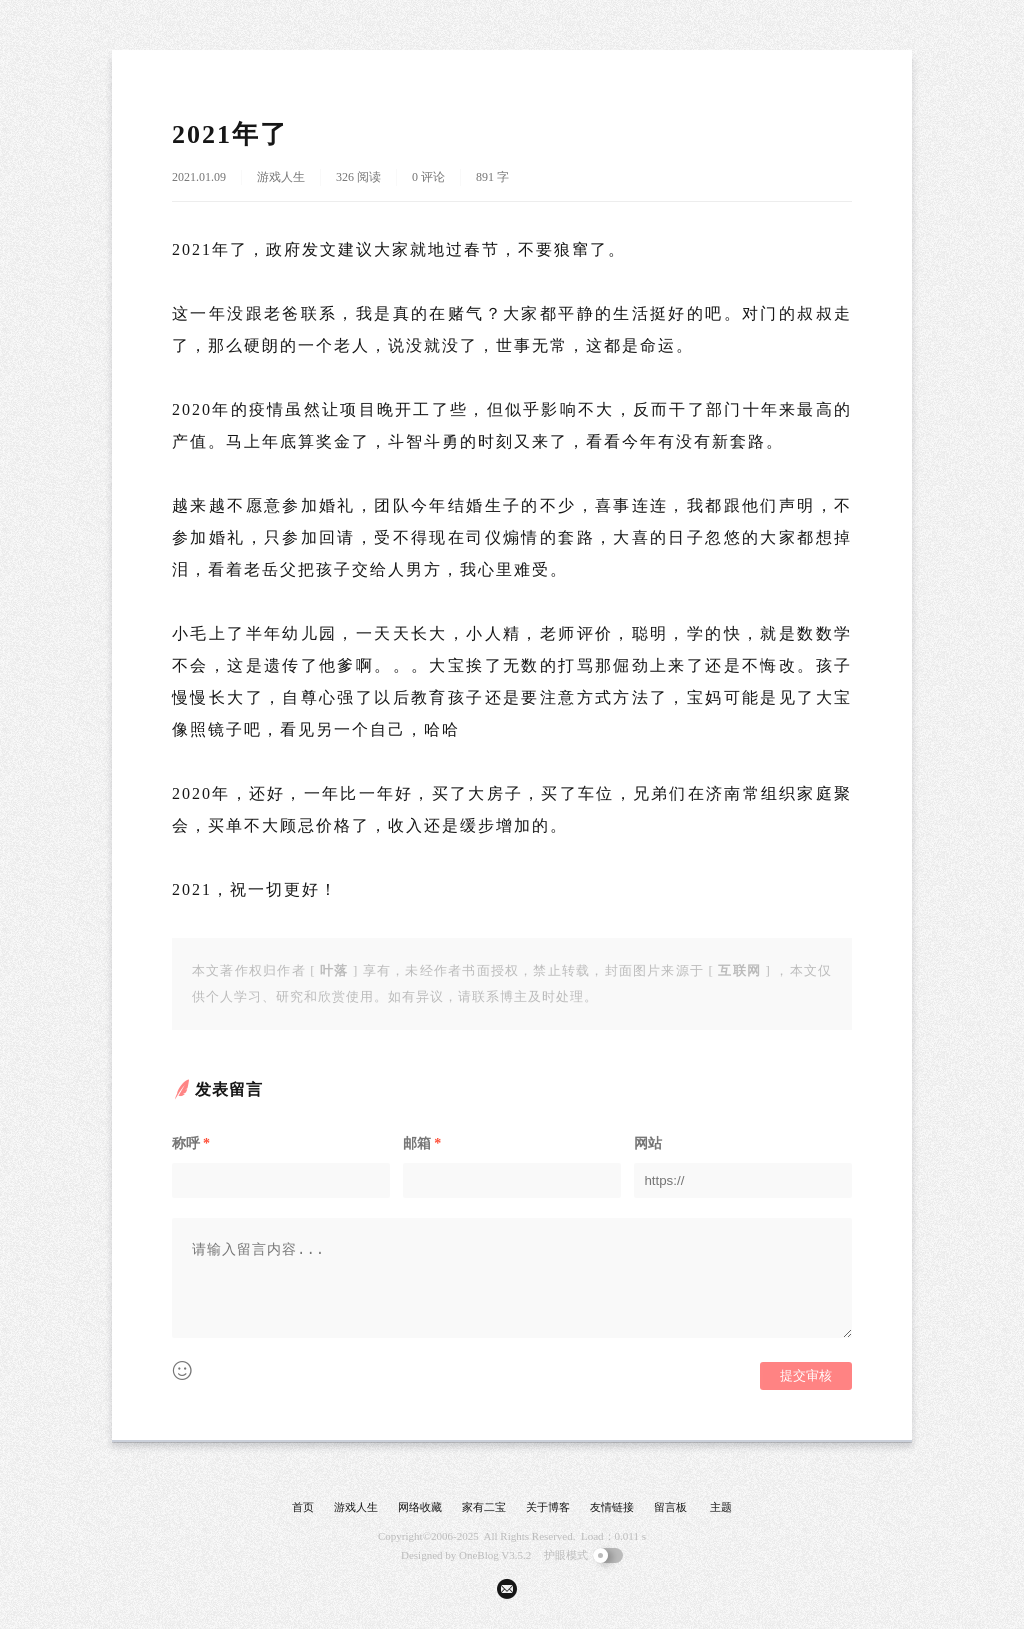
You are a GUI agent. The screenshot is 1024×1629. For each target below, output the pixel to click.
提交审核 (806, 1375)
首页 (303, 1507)
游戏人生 (281, 177)
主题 (721, 1507)
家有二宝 (484, 1507)
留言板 (670, 1507)
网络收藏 (420, 1507)
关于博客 (548, 1507)
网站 (648, 1143)
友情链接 (612, 1507)
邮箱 (422, 1143)
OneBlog (479, 1555)
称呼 (191, 1143)
